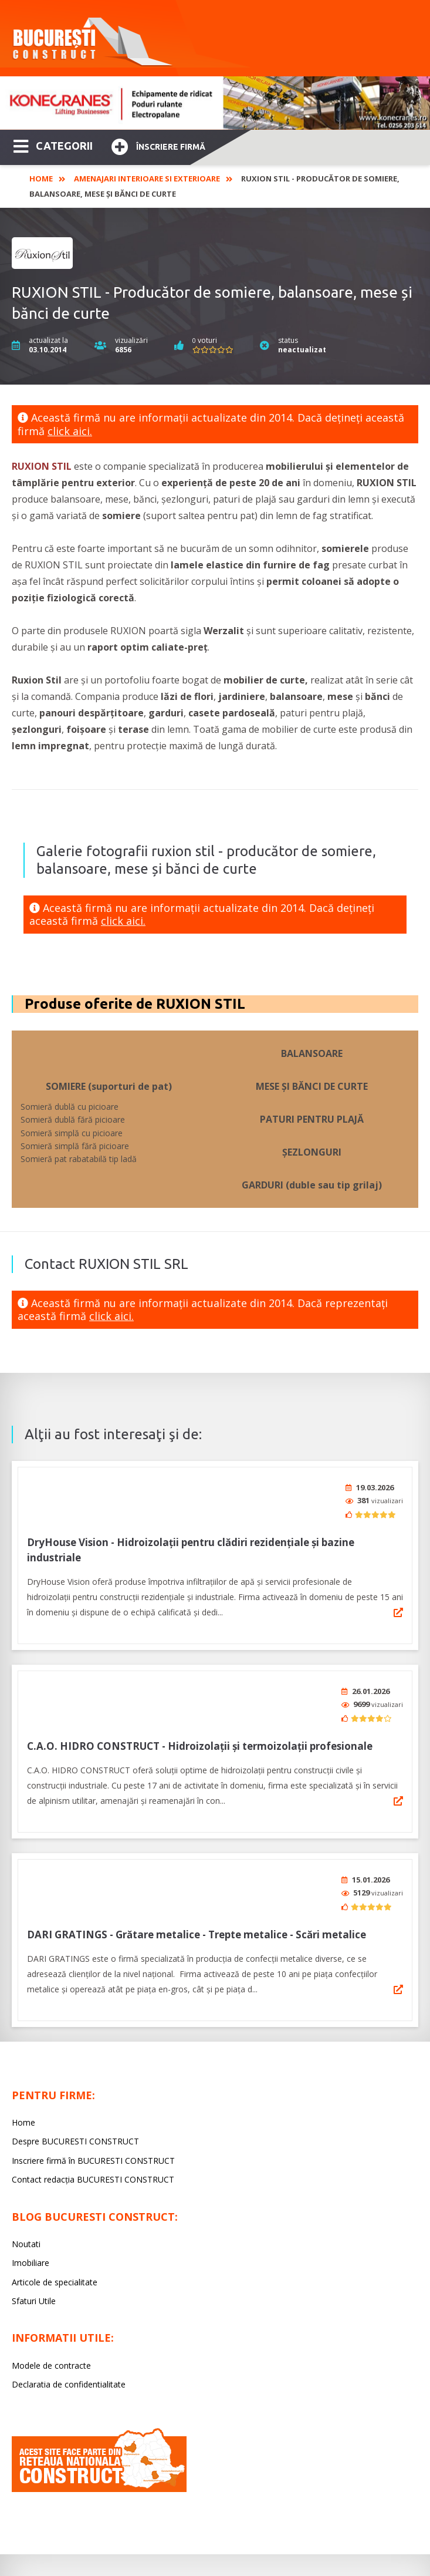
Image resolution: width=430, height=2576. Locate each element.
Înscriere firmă (158, 145)
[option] (215, 103)
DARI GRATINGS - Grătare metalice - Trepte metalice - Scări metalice (196, 1922)
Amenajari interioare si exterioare (147, 178)
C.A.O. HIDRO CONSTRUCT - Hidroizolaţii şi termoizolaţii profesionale (200, 1738)
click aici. (70, 431)
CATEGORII (53, 145)
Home (41, 178)
